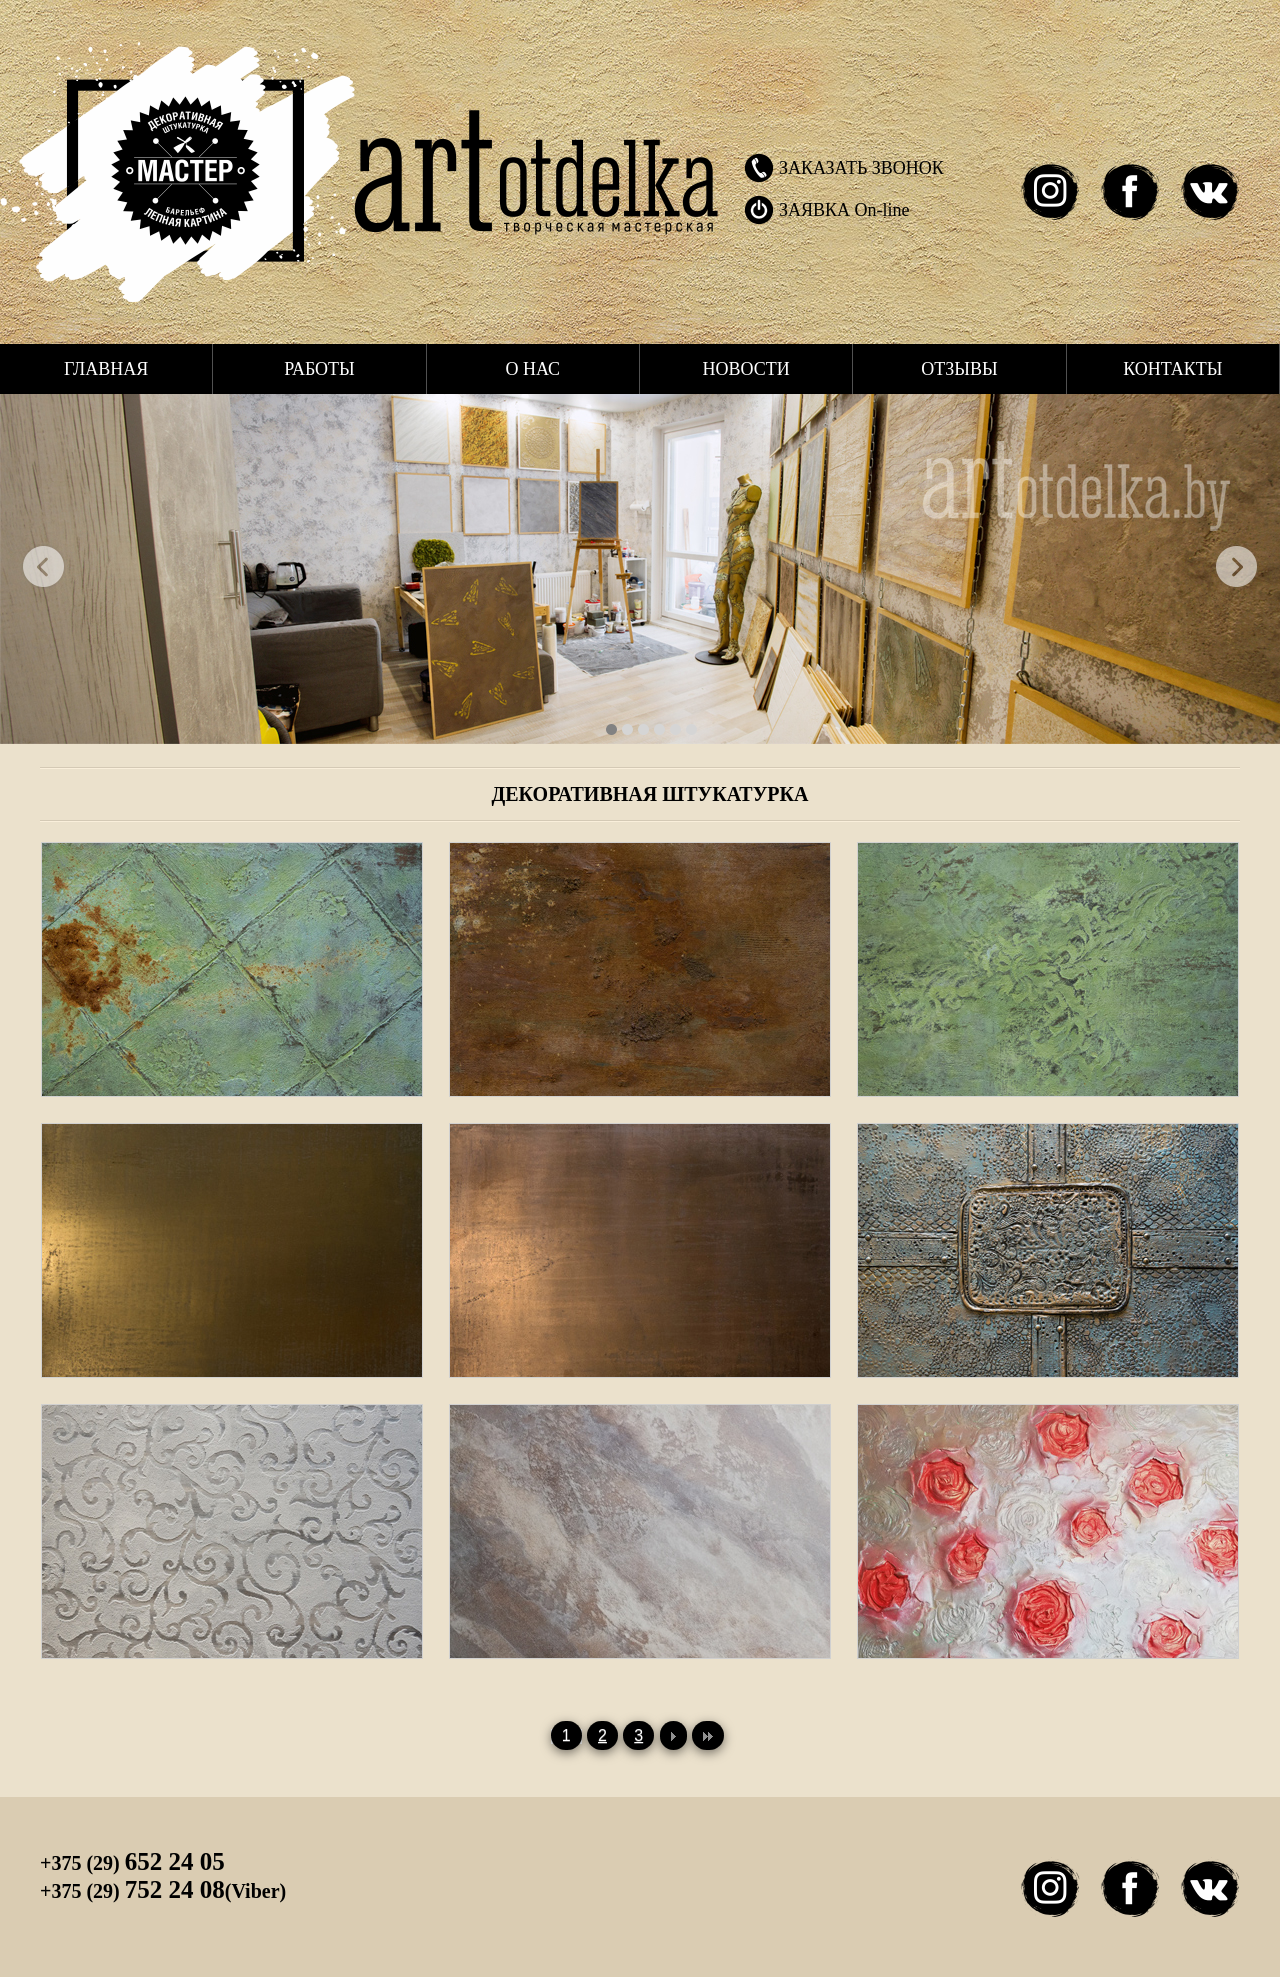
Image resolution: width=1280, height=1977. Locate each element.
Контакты (1172, 369)
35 (675, 729)
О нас (533, 369)
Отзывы (959, 369)
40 (611, 729)
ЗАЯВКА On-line (844, 210)
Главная (106, 369)
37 (659, 729)
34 (691, 729)
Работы (319, 369)
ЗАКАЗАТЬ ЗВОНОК (861, 168)
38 (643, 729)
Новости (746, 369)
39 (627, 729)
